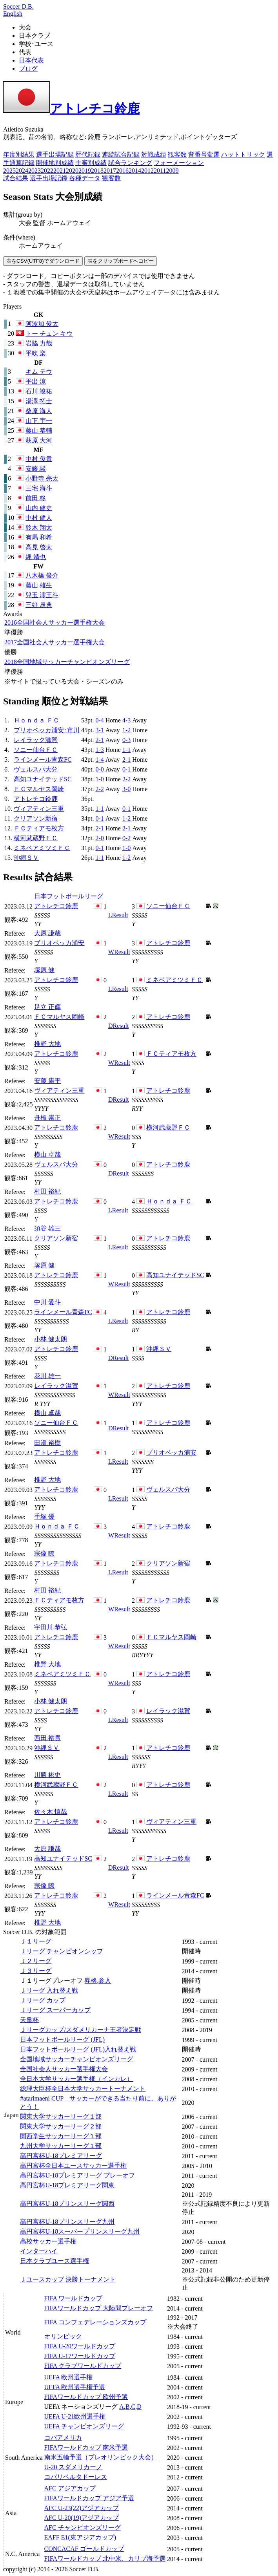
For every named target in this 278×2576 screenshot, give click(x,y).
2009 (172, 170)
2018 (97, 170)
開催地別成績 (55, 162)
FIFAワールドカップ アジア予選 (89, 2498)
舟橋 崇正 (47, 1117)
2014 (135, 170)
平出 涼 (35, 381)
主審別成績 (91, 162)
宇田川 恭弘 (50, 1627)
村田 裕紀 (47, 1191)
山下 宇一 (38, 420)
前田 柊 (35, 498)
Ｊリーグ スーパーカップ (55, 2010)
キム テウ (38, 371)
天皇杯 (29, 2020)
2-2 (126, 779)
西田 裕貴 (47, 1738)
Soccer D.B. (18, 6)
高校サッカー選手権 (48, 2241)
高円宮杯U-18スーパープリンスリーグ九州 (80, 2231)
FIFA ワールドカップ (73, 2298)
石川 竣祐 (38, 391)
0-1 (126, 769)
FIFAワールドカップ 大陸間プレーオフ (98, 2308)
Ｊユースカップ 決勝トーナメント (68, 2279)
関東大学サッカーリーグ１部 (61, 2116)
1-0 (99, 779)
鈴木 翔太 (38, 527)
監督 (39, 222)
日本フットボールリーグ (68, 896)
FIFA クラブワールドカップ (83, 2365)
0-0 (99, 769)
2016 (122, 170)
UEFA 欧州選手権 (68, 2377)
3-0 (126, 789)
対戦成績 (153, 154)
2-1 (99, 740)
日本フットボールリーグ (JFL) (62, 2039)
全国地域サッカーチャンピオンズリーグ (67, 661)
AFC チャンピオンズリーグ (82, 2527)
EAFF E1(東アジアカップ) (80, 2537)
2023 (34, 170)
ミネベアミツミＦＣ (42, 848)
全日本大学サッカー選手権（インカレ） (76, 2078)
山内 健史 (38, 508)
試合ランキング (130, 162)
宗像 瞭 (44, 1553)
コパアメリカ (63, 2437)
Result (118, 915)
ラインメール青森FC (43, 759)
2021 (59, 170)
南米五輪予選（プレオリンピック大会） (100, 2457)
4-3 (126, 720)
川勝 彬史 (47, 1775)
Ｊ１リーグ (35, 1941)
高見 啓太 (38, 547)
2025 (9, 170)
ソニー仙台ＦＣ (36, 749)
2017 (110, 170)
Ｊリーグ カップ (42, 2000)
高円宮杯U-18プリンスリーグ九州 (67, 2221)
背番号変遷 (204, 154)
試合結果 (15, 178)
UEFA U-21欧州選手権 (75, 2416)
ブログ (28, 68)
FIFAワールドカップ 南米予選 (86, 2447)
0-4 (99, 720)
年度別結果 (19, 154)
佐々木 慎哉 (50, 1811)
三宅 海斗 (38, 488)
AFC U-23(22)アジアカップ (81, 2508)
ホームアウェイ (69, 222)
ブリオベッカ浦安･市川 (47, 730)
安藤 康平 (47, 1080)
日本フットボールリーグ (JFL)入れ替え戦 (78, 2049)
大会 (25, 222)
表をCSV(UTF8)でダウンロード (43, 261)
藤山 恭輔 (38, 430)
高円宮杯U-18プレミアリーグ (61, 2155)
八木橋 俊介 (41, 575)
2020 (72, 170)
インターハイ (39, 2251)
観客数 (177, 154)
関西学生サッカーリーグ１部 (61, 2136)
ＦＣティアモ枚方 (39, 828)
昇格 (90, 1980)
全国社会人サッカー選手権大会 (54, 622)
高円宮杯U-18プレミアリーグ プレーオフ (77, 2175)
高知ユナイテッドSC (43, 779)
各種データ (84, 178)
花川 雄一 (47, 1376)
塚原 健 (44, 970)
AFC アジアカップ (70, 2488)
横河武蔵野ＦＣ (36, 838)
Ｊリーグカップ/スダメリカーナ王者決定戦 (80, 2029)
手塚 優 (44, 1516)
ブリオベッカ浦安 (59, 943)
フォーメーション (179, 162)
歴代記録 (87, 154)
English (12, 13)
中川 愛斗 (47, 1302)
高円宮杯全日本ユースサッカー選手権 (73, 2165)
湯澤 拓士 (38, 401)
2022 (47, 170)
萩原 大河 (38, 440)
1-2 (126, 730)
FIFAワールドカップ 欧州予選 (86, 2396)
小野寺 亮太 (41, 478)
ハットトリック (243, 154)
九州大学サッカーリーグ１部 (61, 2146)
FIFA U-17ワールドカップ (80, 2356)
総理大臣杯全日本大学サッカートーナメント (82, 2088)
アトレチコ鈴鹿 (71, 108)
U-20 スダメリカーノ (73, 2467)
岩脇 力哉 (38, 343)
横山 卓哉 (47, 1154)
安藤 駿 (35, 468)
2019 (84, 170)
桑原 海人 (38, 411)
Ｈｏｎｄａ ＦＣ (36, 720)
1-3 (99, 749)
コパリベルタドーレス (75, 2477)
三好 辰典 (38, 604)
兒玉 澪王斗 (41, 595)
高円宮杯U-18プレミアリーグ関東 (67, 2185)
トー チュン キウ (49, 333)
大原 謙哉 (47, 933)
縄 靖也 (35, 557)
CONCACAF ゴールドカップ (84, 2548)
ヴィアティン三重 (39, 808)
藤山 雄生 (38, 585)
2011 (160, 170)
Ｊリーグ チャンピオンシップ (61, 1951)
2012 (147, 170)
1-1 (126, 749)
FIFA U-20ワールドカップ (80, 2346)
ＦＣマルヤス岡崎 (39, 789)
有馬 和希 (38, 537)
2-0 (99, 838)
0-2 (126, 838)
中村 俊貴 (38, 458)
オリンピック (63, 2336)
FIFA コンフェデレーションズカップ (95, 2322)
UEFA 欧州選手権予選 (74, 2387)
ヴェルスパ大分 (36, 769)
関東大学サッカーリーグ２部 (61, 2126)
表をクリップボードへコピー (120, 261)
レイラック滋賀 (36, 740)
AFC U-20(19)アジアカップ (81, 2517)
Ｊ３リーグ (35, 1970)
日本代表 (31, 60)
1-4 (99, 759)
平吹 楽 (35, 353)
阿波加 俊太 (41, 323)
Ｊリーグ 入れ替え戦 (49, 1990)
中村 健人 (38, 517)
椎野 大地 (47, 1043)
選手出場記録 (55, 154)
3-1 (99, 730)
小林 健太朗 (50, 1339)
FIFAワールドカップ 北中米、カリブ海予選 (105, 2558)
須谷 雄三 (47, 1228)
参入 (104, 1980)
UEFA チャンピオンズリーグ (84, 2426)
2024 (22, 170)
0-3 (126, 740)
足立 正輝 (47, 1007)
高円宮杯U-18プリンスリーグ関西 (67, 2203)
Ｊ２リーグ (35, 1961)
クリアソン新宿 (36, 818)
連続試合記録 (121, 154)
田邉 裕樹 (47, 1442)
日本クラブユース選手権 (54, 2261)
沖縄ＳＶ (26, 857)
